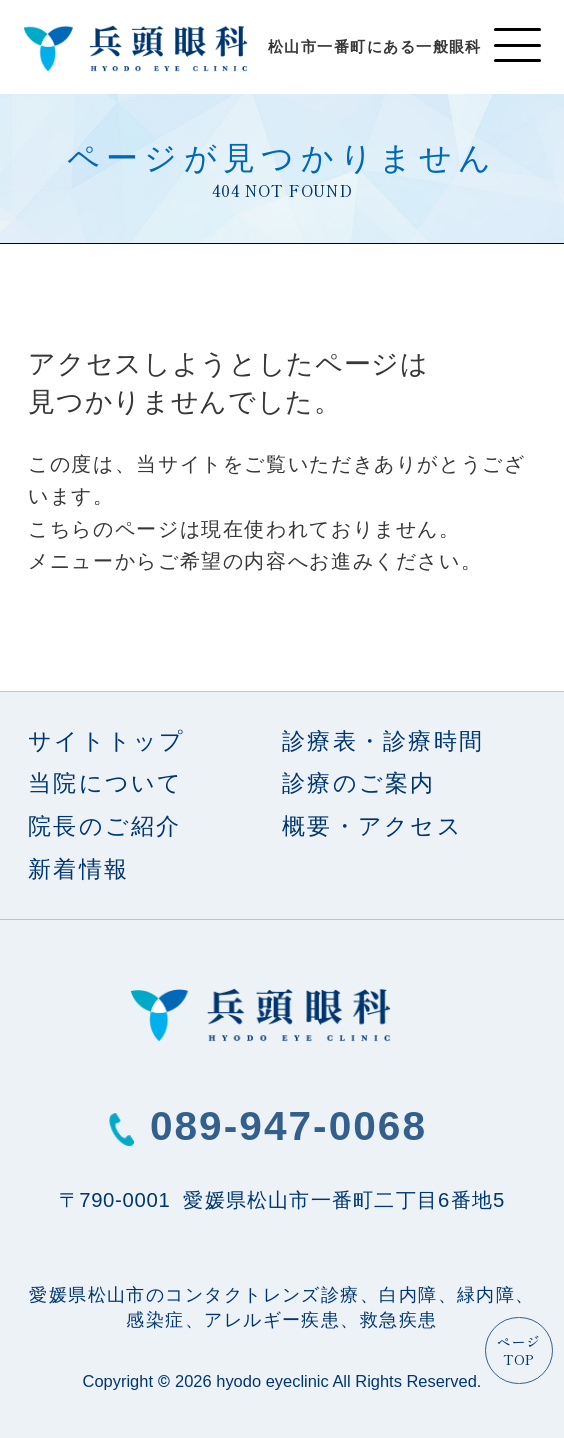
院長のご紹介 (105, 826)
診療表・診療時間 (383, 741)
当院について (106, 783)
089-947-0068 (288, 1126)
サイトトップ (107, 741)
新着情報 (78, 869)
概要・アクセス (372, 826)
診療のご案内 (359, 783)
